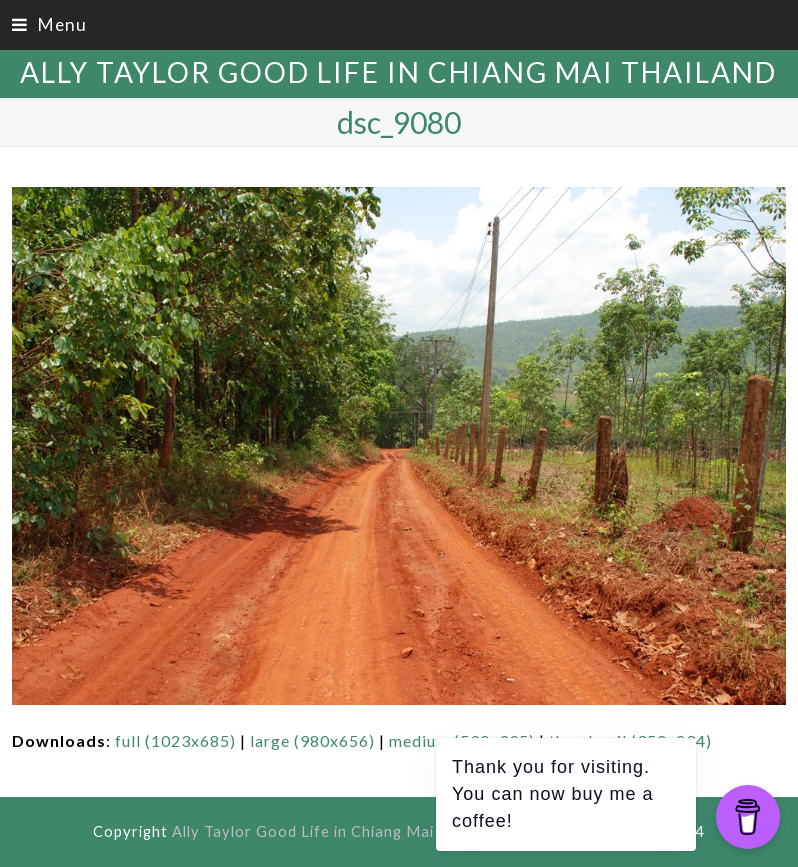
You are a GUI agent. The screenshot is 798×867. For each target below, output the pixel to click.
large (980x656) (312, 740)
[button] (49, 24)
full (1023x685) (175, 740)
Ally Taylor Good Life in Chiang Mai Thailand (398, 72)
